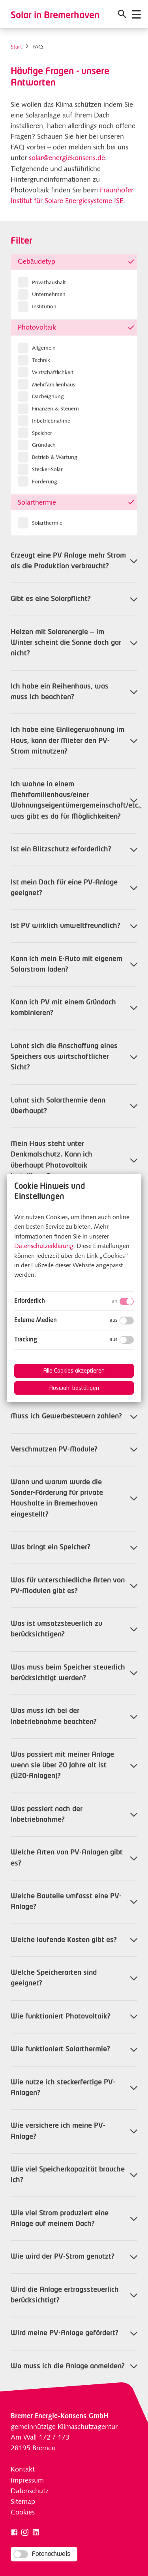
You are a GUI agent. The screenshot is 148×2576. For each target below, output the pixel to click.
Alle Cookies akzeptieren (74, 1371)
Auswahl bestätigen (74, 1388)
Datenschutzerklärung (43, 1246)
